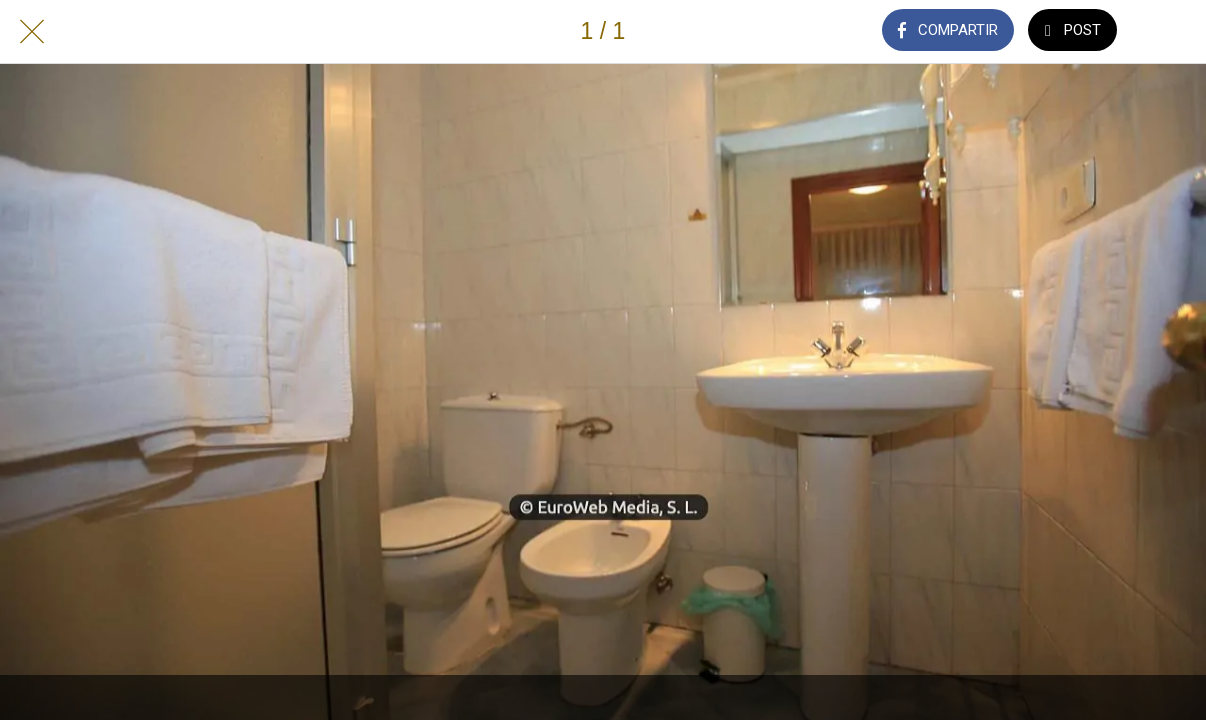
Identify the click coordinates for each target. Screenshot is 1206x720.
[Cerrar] (32, 32)
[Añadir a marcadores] (1174, 32)
